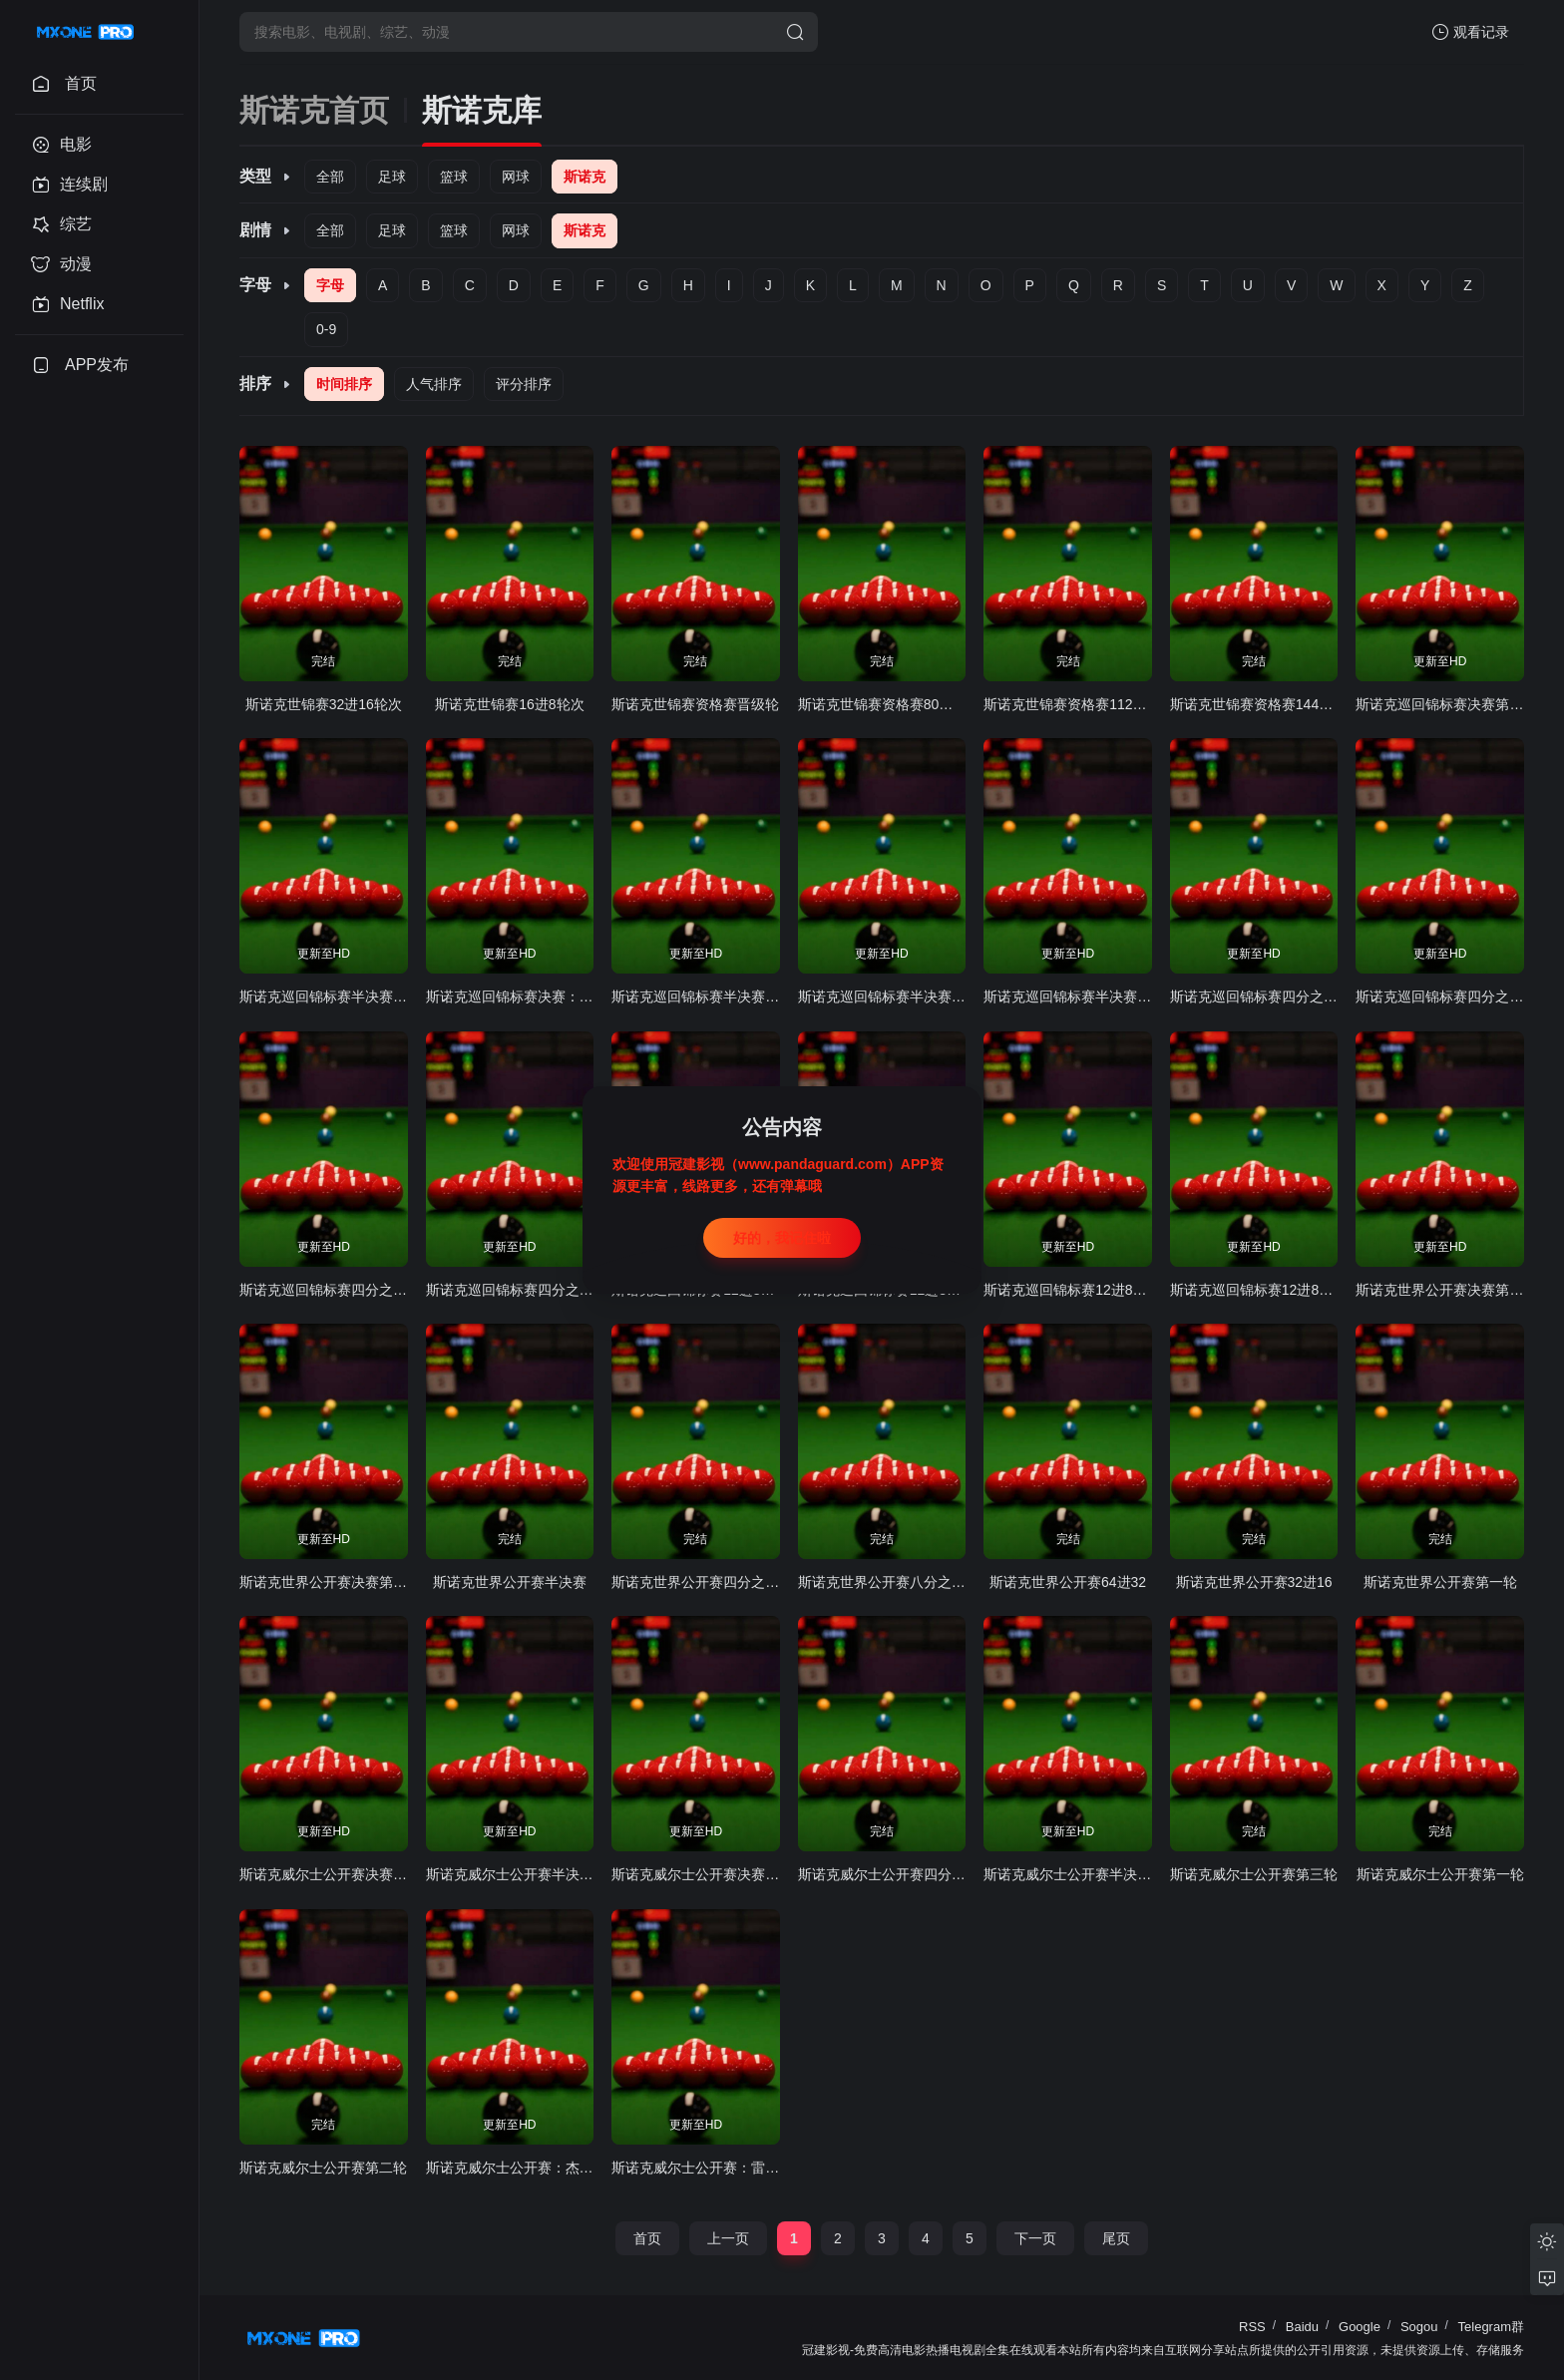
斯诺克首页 (314, 110)
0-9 (326, 329)
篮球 (454, 177)
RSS (1252, 2326)
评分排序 (524, 384)
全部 (330, 177)
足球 (392, 177)
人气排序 (434, 384)
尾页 (1116, 2238)
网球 (516, 177)
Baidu (1302, 2326)
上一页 (728, 2238)
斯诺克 (584, 177)
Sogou (1419, 2326)
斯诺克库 (482, 110)
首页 (647, 2238)
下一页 (1035, 2238)
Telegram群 (1491, 2326)
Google (1359, 2326)
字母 (330, 285)
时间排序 (344, 384)
